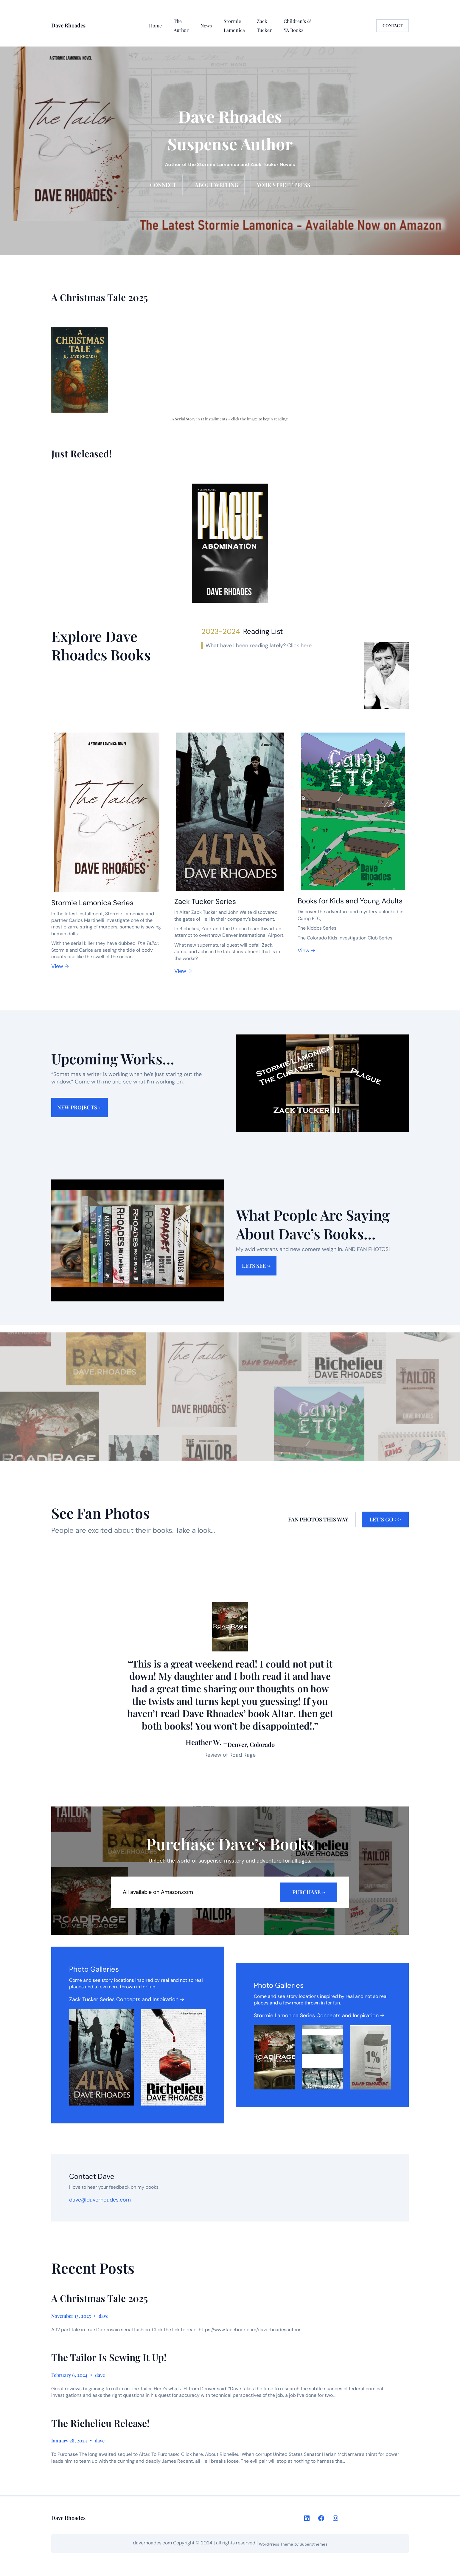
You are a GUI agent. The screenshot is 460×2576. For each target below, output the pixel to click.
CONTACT (392, 25)
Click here (299, 645)
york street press (283, 184)
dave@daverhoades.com (100, 2199)
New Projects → (79, 1107)
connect (163, 184)
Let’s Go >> (385, 1519)
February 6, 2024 (69, 2375)
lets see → (256, 1265)
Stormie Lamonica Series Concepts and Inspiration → (319, 2015)
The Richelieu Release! (100, 2423)
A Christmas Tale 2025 (99, 2298)
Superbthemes (313, 2544)
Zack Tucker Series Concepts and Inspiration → (126, 1999)
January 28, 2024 (69, 2440)
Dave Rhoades (68, 25)
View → (60, 966)
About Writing (216, 184)
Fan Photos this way (318, 1519)
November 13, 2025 (71, 2316)
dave (103, 2316)
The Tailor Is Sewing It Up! (109, 2357)
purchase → (308, 1892)
